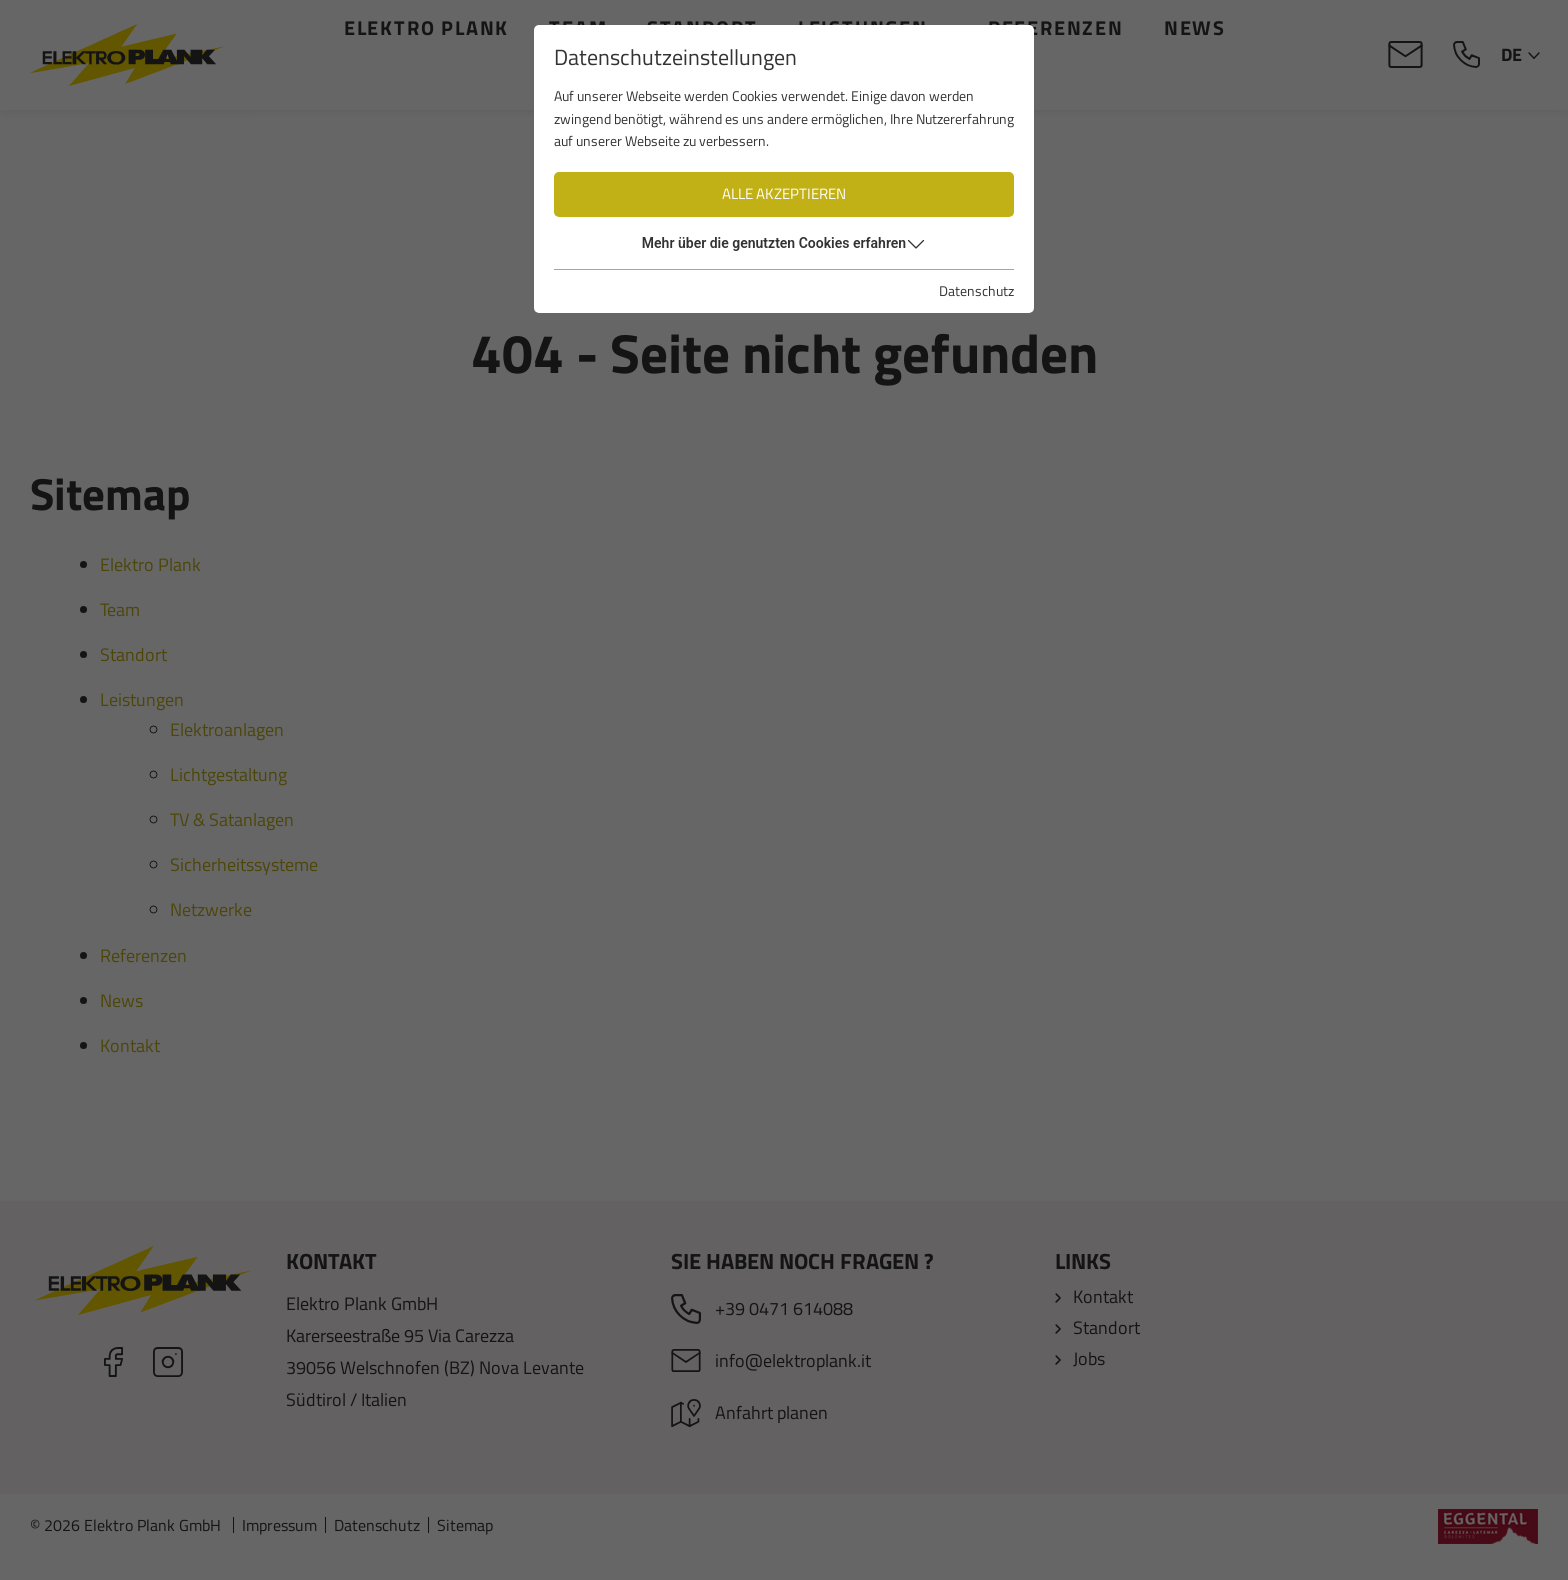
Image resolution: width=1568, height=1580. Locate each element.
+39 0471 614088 (784, 1308)
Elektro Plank (426, 27)
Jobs (1089, 1358)
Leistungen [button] (863, 27)
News (1195, 27)
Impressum (279, 1546)
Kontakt (785, 82)
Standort (703, 27)
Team (579, 27)
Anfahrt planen (771, 1412)
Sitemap (465, 1546)
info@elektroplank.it (793, 1360)
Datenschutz (377, 1546)
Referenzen (1056, 27)
